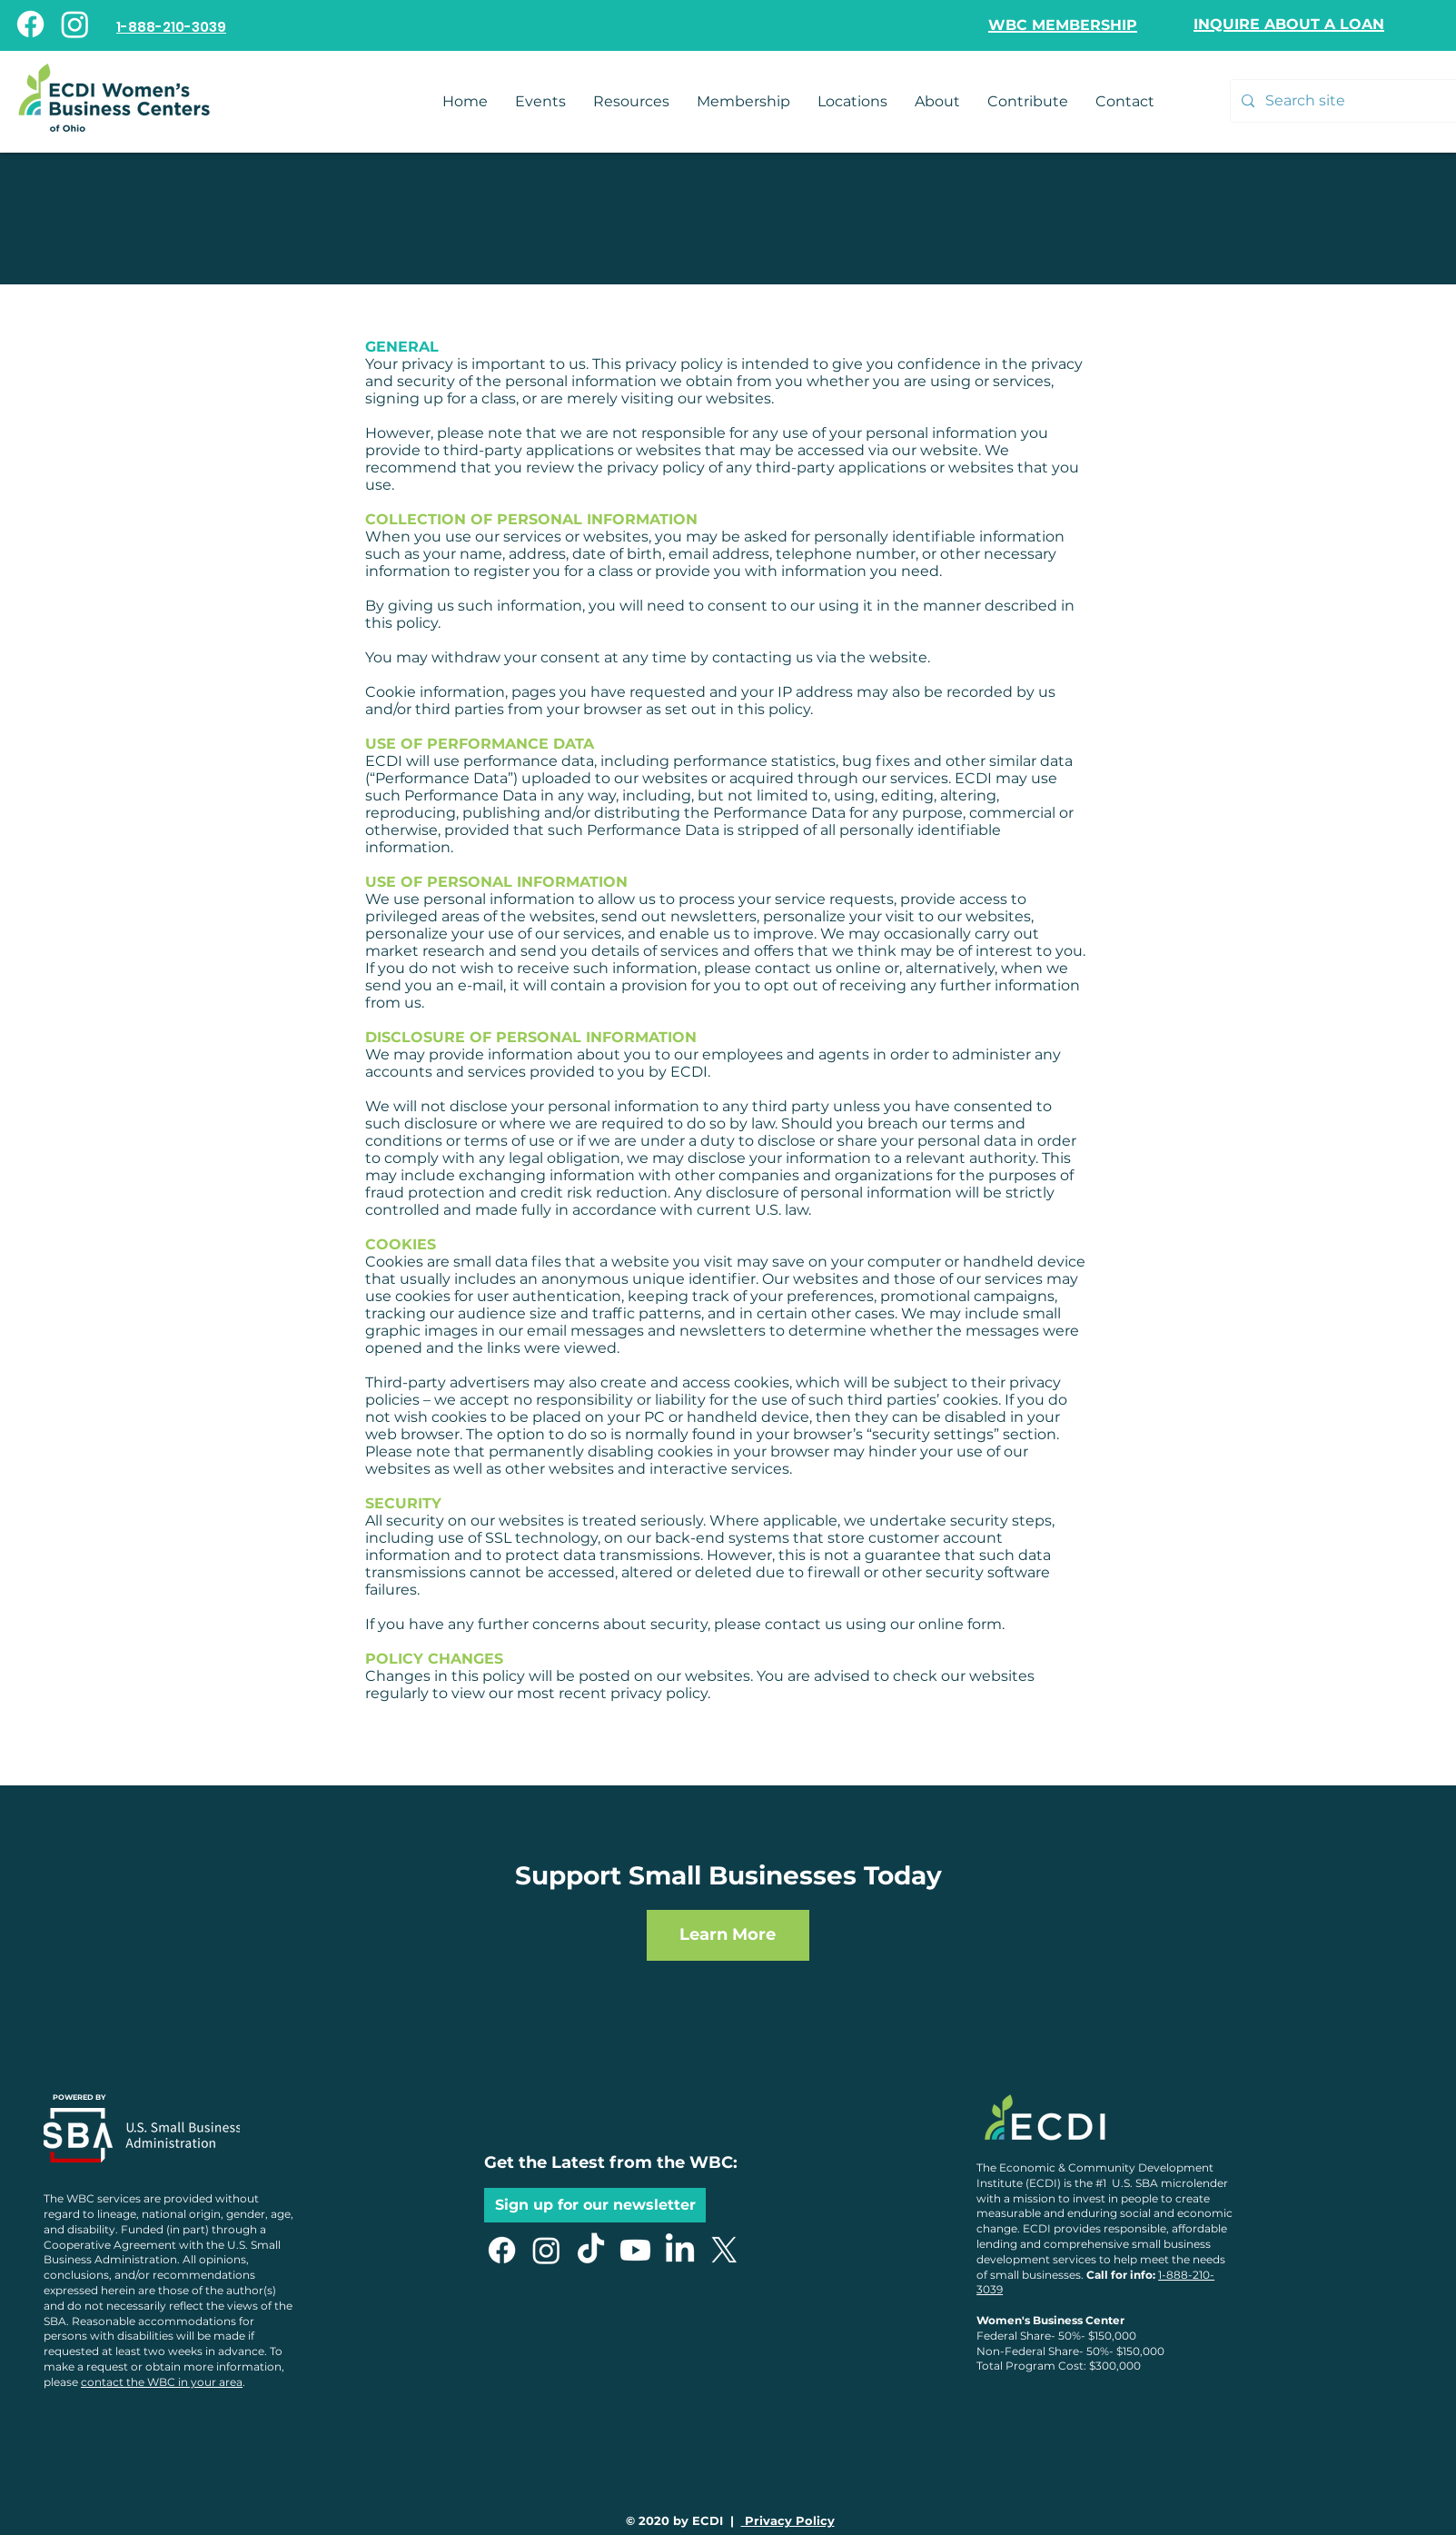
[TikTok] (591, 2250)
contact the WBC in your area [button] (162, 2382)
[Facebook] (30, 24)
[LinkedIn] (680, 2250)
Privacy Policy (788, 2520)
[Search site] (1349, 101)
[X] (724, 2250)
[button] (1125, 101)
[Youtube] (635, 2250)
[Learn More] (728, 1935)
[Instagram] (75, 24)
